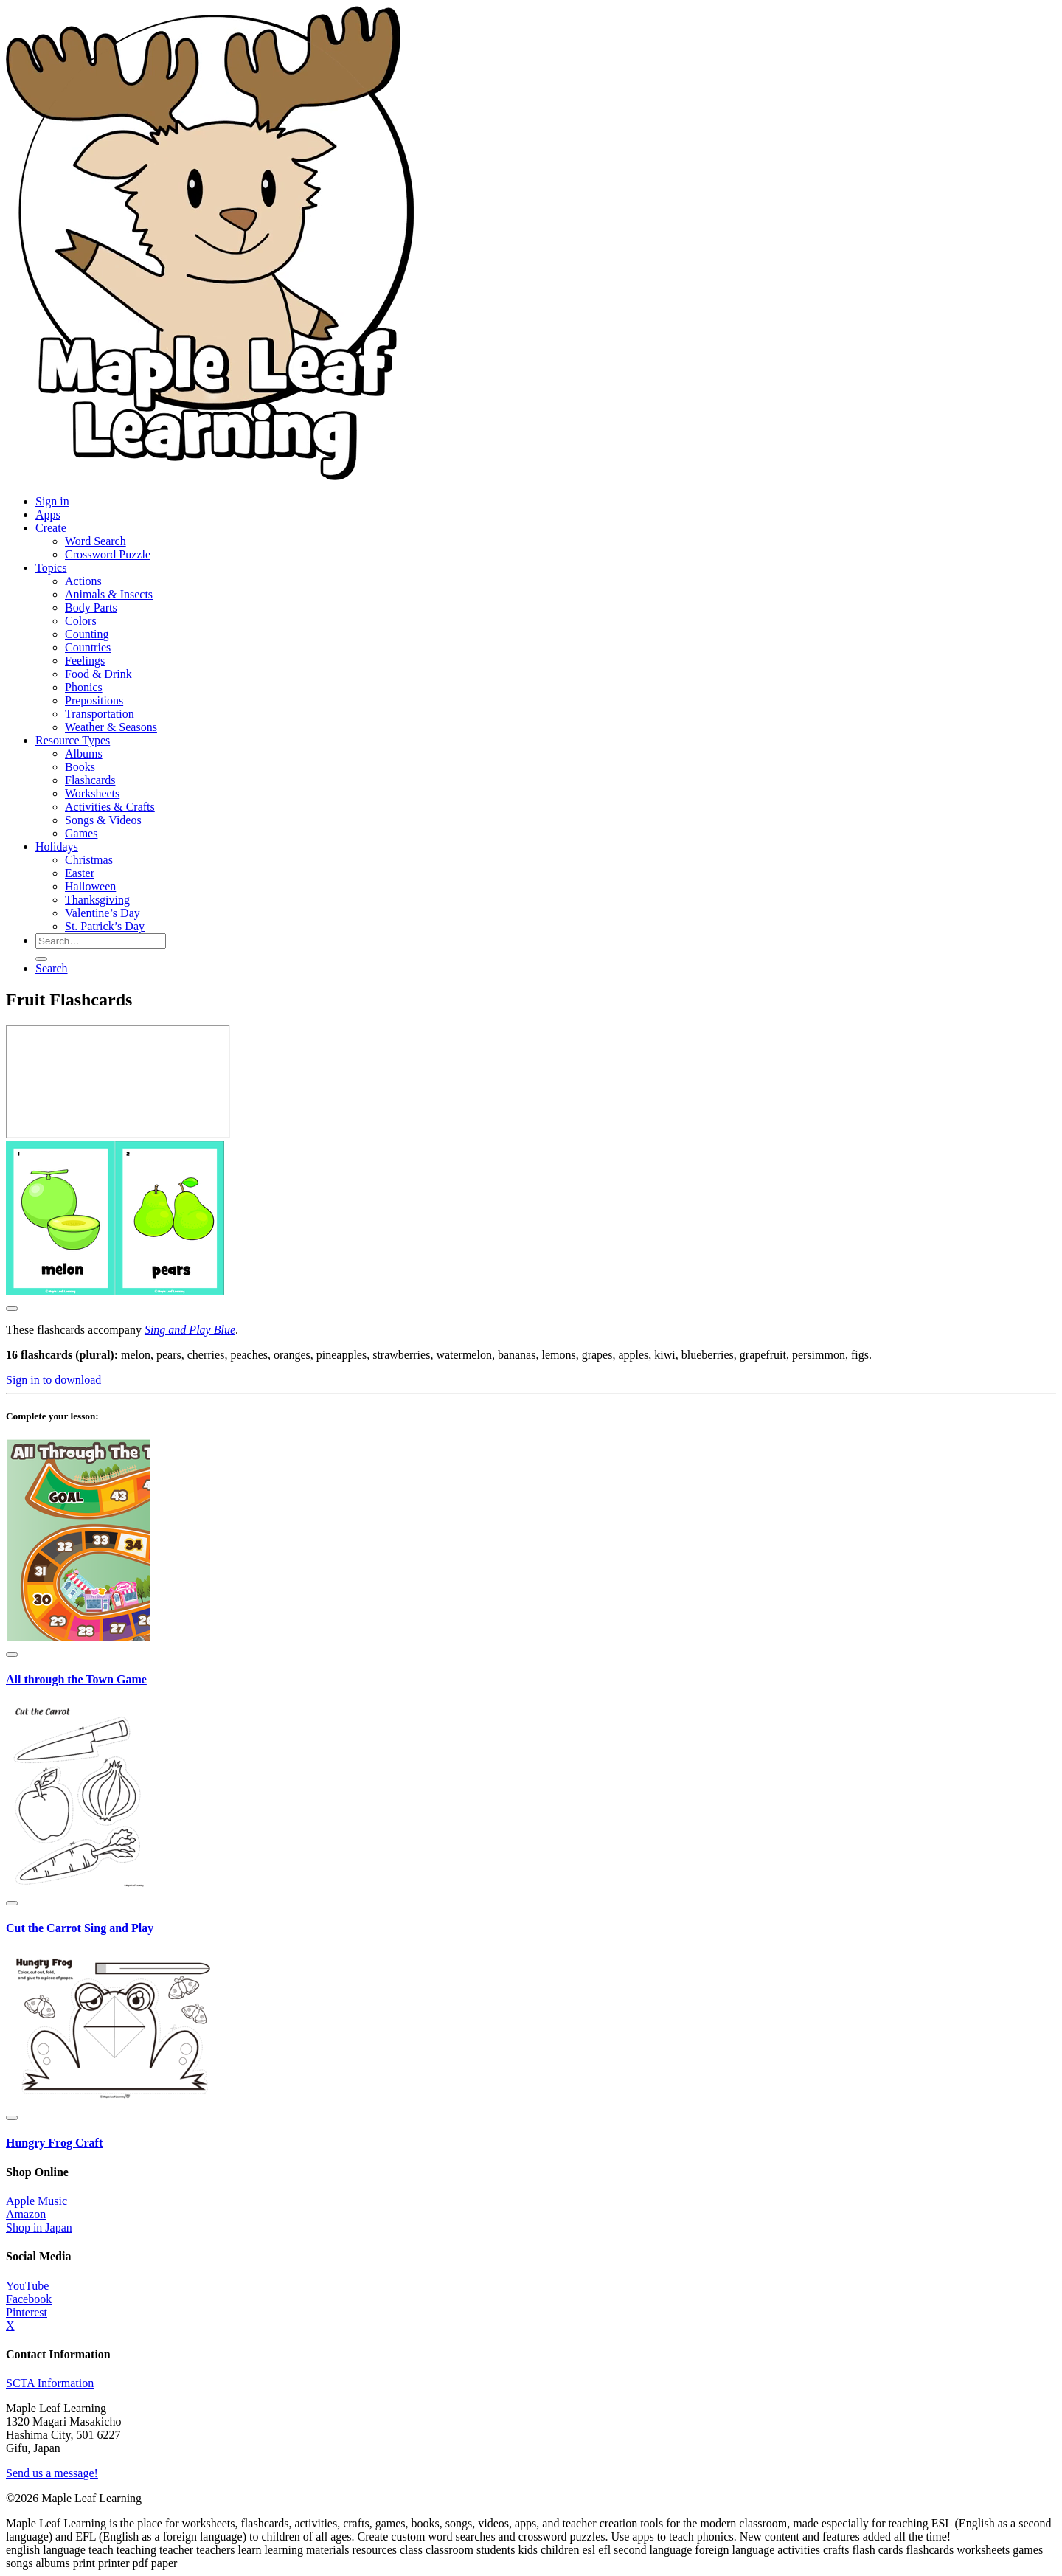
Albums (84, 753)
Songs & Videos (103, 820)
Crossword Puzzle (107, 554)
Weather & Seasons (111, 727)
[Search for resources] (100, 941)
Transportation (99, 713)
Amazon (26, 2214)
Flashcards (90, 780)
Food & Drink (98, 674)
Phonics (84, 687)
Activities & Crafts (110, 806)
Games (81, 833)
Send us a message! (52, 2473)
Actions (83, 581)
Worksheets (92, 793)
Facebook (29, 2299)
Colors (81, 620)
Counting (87, 634)
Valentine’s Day (102, 913)
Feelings (85, 660)
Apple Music (36, 2201)
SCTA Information (50, 2383)
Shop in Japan (39, 2227)
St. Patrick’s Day (105, 926)
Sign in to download (53, 1380)
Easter (79, 873)
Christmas (89, 860)
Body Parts (91, 607)
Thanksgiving (97, 899)
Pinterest (26, 2312)
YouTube (27, 2285)
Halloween (90, 886)
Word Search (95, 541)
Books (80, 767)
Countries (88, 647)
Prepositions (94, 700)
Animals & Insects (109, 594)
